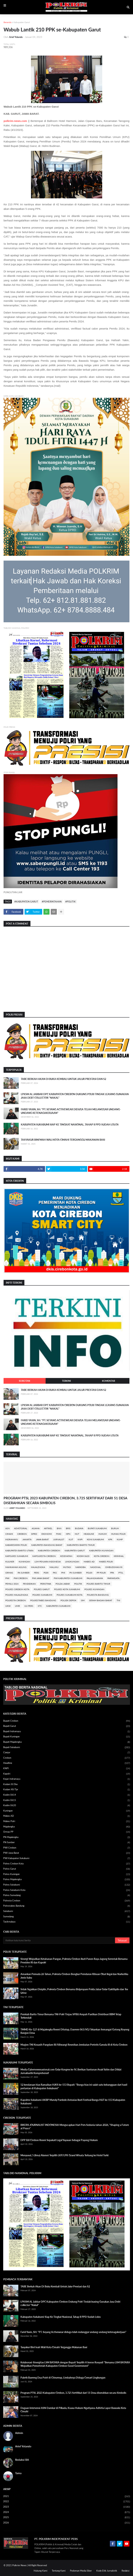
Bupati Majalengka (66, 1742)
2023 (66, 2507)
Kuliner (9, 1561)
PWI (7, 1578)
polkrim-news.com (15, 120)
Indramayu (11, 1539)
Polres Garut (42, 1589)
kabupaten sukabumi (58, 1606)
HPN (68, 1534)
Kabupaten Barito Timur (81, 1545)
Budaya (79, 1528)
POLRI (89, 1572)
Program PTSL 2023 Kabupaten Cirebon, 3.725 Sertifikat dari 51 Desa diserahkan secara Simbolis (65, 1500)
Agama (36, 1528)
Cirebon (22, 1534)
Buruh (115, 1528)
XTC (40, 1606)
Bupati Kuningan (66, 1737)
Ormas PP (66, 1832)
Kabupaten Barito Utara (19, 1550)
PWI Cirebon (21, 1578)
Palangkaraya (95, 1578)
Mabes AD (89, 1561)
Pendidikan (29, 1583)
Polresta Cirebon (15, 1600)
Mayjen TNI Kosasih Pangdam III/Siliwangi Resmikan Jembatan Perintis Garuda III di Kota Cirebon (73, 2044)
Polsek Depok (68, 1600)
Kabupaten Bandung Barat (46, 1545)
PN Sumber (75, 1572)
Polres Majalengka (16, 1594)
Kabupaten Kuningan (101, 1550)
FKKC (58, 1534)
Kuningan (24, 1561)
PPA (112, 1572)
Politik (78, 1583)
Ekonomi (46, 1534)
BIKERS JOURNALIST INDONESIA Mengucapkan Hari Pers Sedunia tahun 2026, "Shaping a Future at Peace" (74, 2126)
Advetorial (20, 1528)
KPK (110, 1539)
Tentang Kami (59, 2570)
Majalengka (38, 1567)
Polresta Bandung (98, 1594)
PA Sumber (24, 1572)
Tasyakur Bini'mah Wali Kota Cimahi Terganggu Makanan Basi (63, 1139)
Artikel (48, 1528)
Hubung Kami (40, 2570)
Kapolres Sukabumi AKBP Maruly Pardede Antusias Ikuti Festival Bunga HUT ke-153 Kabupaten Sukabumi (72, 2101)
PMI (63, 1572)
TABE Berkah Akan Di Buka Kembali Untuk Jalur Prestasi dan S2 (63, 1078)
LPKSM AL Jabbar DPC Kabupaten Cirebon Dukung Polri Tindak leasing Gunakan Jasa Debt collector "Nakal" (75, 1096)
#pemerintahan (52, 901)
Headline (89, 1534)
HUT (77, 1534)
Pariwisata (113, 1578)
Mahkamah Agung (16, 1567)
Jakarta (27, 1539)
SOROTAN (24, 1380)
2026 (66, 2523)
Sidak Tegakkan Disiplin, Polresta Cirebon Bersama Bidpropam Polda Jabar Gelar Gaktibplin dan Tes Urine (74, 1991)
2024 (66, 2512)
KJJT (71, 1539)
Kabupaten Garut (22, 22)
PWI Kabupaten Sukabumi (68, 1578)
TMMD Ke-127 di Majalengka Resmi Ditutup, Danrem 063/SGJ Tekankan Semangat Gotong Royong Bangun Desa (74, 2031)
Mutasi (67, 1567)
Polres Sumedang (66, 1895)
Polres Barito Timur (98, 1583)
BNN (59, 1528)
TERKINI (66, 1380)
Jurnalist (58, 1539)
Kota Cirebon (101, 1556)
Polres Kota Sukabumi (67, 1589)
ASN (7, 1528)
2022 (66, 2501)
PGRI (46, 1572)
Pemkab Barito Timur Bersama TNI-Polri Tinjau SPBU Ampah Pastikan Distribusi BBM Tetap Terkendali (70, 2016)
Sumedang (66, 1917)
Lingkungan (72, 1561)
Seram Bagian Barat (100, 1600)
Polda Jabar (63, 1583)
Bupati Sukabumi (97, 1528)
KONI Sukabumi (95, 1539)
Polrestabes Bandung (43, 1600)
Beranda (7, 22)
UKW (8, 1606)
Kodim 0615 (66, 1800)
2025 (66, 2517)
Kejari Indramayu (66, 1779)
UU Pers (28, 1606)
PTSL (120, 1572)
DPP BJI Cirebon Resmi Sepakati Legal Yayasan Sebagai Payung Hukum (59, 2140)
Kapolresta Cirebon (44, 1556)
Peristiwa (45, 1583)
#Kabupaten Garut (26, 901)
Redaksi (125, 2570)
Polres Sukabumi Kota (69, 1594)
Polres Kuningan (94, 1589)
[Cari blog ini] (59, 1940)
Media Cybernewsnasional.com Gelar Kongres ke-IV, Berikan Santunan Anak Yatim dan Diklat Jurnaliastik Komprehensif (70, 2071)
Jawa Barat (42, 1539)
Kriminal (119, 1556)
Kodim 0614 (66, 1795)
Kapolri (66, 1774)
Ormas (9, 1572)
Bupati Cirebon (66, 1721)
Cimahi (9, 1534)
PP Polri (101, 1572)
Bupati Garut (66, 1726)
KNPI (80, 1539)
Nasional (95, 1567)
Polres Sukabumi (42, 1594)
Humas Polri (118, 1534)
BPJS (68, 1528)
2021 (66, 2496)
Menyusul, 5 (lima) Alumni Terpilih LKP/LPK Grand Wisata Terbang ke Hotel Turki (64, 2155)
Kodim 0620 (83, 1556)
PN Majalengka (66, 1837)
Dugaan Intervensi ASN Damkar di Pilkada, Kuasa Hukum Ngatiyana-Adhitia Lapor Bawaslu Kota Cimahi (73, 2409)
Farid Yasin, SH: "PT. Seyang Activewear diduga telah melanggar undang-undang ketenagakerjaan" (71, 1111)
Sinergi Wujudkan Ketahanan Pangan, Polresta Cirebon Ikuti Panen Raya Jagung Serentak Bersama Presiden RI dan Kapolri (73, 1960)
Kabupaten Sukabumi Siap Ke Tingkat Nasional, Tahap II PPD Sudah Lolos (70, 1124)
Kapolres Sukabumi (16, 1556)
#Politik (70, 901)
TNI (118, 1600)
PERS (36, 1572)
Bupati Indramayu (66, 1731)
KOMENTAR (108, 1380)
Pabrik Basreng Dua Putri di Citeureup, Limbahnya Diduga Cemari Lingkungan (62, 2377)
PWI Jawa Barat (40, 1578)
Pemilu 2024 (12, 1583)
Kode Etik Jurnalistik (106, 2570)
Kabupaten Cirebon (49, 1550)
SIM (83, 1600)
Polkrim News (19, 2565)
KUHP (120, 1539)
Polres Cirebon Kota (17, 1589)
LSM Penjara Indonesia (48, 1561)
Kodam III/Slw (66, 1784)
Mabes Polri (106, 1561)
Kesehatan (66, 1556)
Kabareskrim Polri (16, 1545)
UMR (17, 1606)
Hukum (102, 1534)
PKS (55, 1572)
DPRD (34, 1534)
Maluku (54, 1567)
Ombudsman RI (113, 1567)
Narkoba (80, 1567)
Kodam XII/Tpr (66, 1789)
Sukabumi (66, 1911)
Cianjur (66, 1753)
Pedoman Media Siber (81, 2570)
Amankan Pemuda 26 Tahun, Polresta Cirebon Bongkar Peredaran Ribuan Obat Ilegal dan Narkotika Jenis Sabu (74, 1976)
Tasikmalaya (66, 1922)
